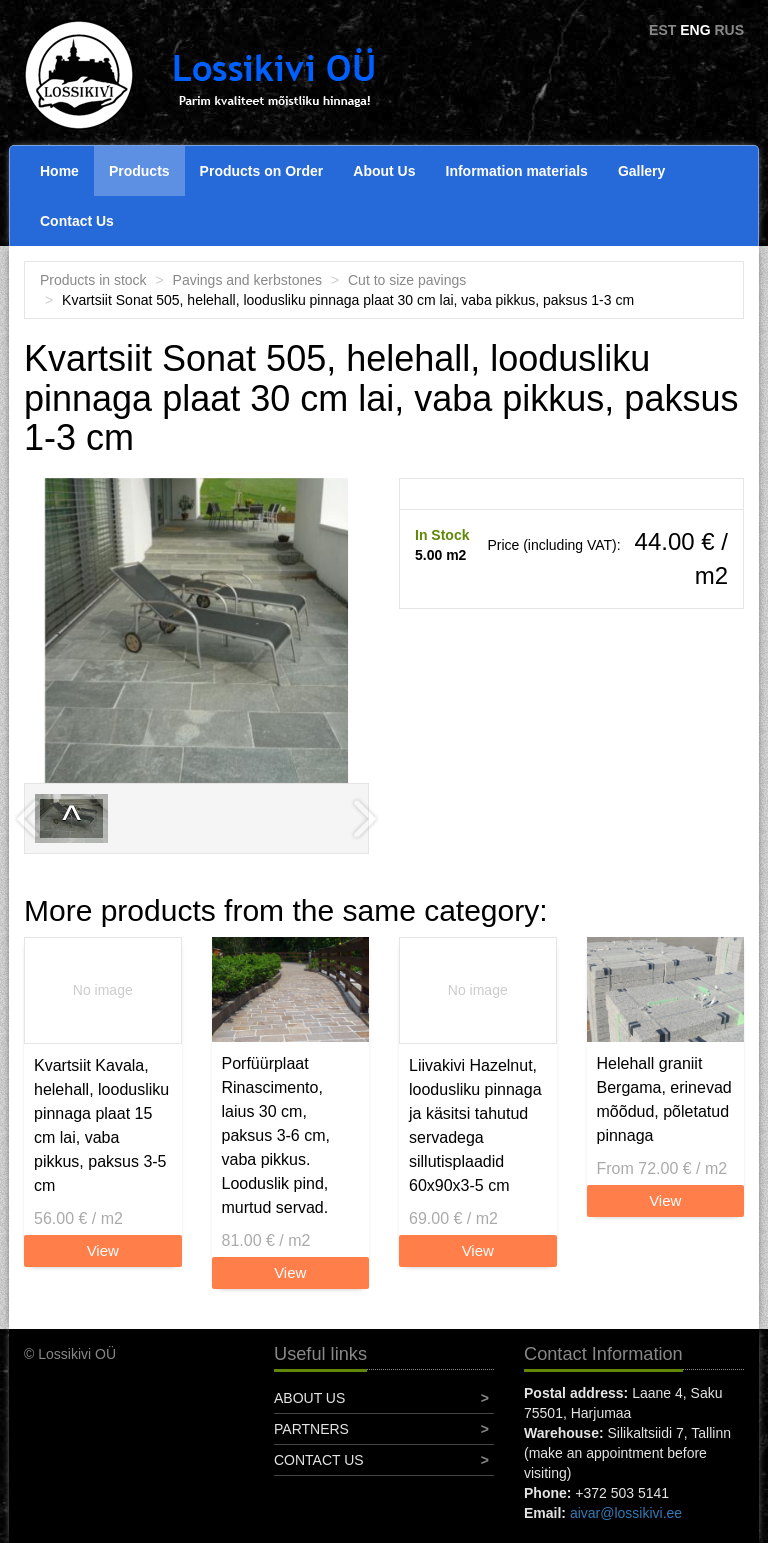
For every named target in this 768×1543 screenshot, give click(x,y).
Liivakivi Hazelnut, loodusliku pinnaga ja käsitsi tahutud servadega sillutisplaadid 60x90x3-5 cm (475, 1125)
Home (59, 171)
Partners (311, 1429)
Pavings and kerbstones (247, 280)
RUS (729, 30)
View (103, 1250)
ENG (695, 30)
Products (139, 171)
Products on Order (262, 171)
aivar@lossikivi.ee (626, 1513)
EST (662, 30)
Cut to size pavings (407, 280)
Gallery (641, 171)
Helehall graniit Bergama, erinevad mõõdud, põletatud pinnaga (664, 1099)
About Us (384, 171)
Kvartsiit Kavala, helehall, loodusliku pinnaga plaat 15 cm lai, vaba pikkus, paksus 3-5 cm (101, 1125)
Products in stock (93, 280)
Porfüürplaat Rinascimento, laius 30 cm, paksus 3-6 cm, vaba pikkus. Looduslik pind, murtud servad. (276, 1135)
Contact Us (77, 221)
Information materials (517, 171)
